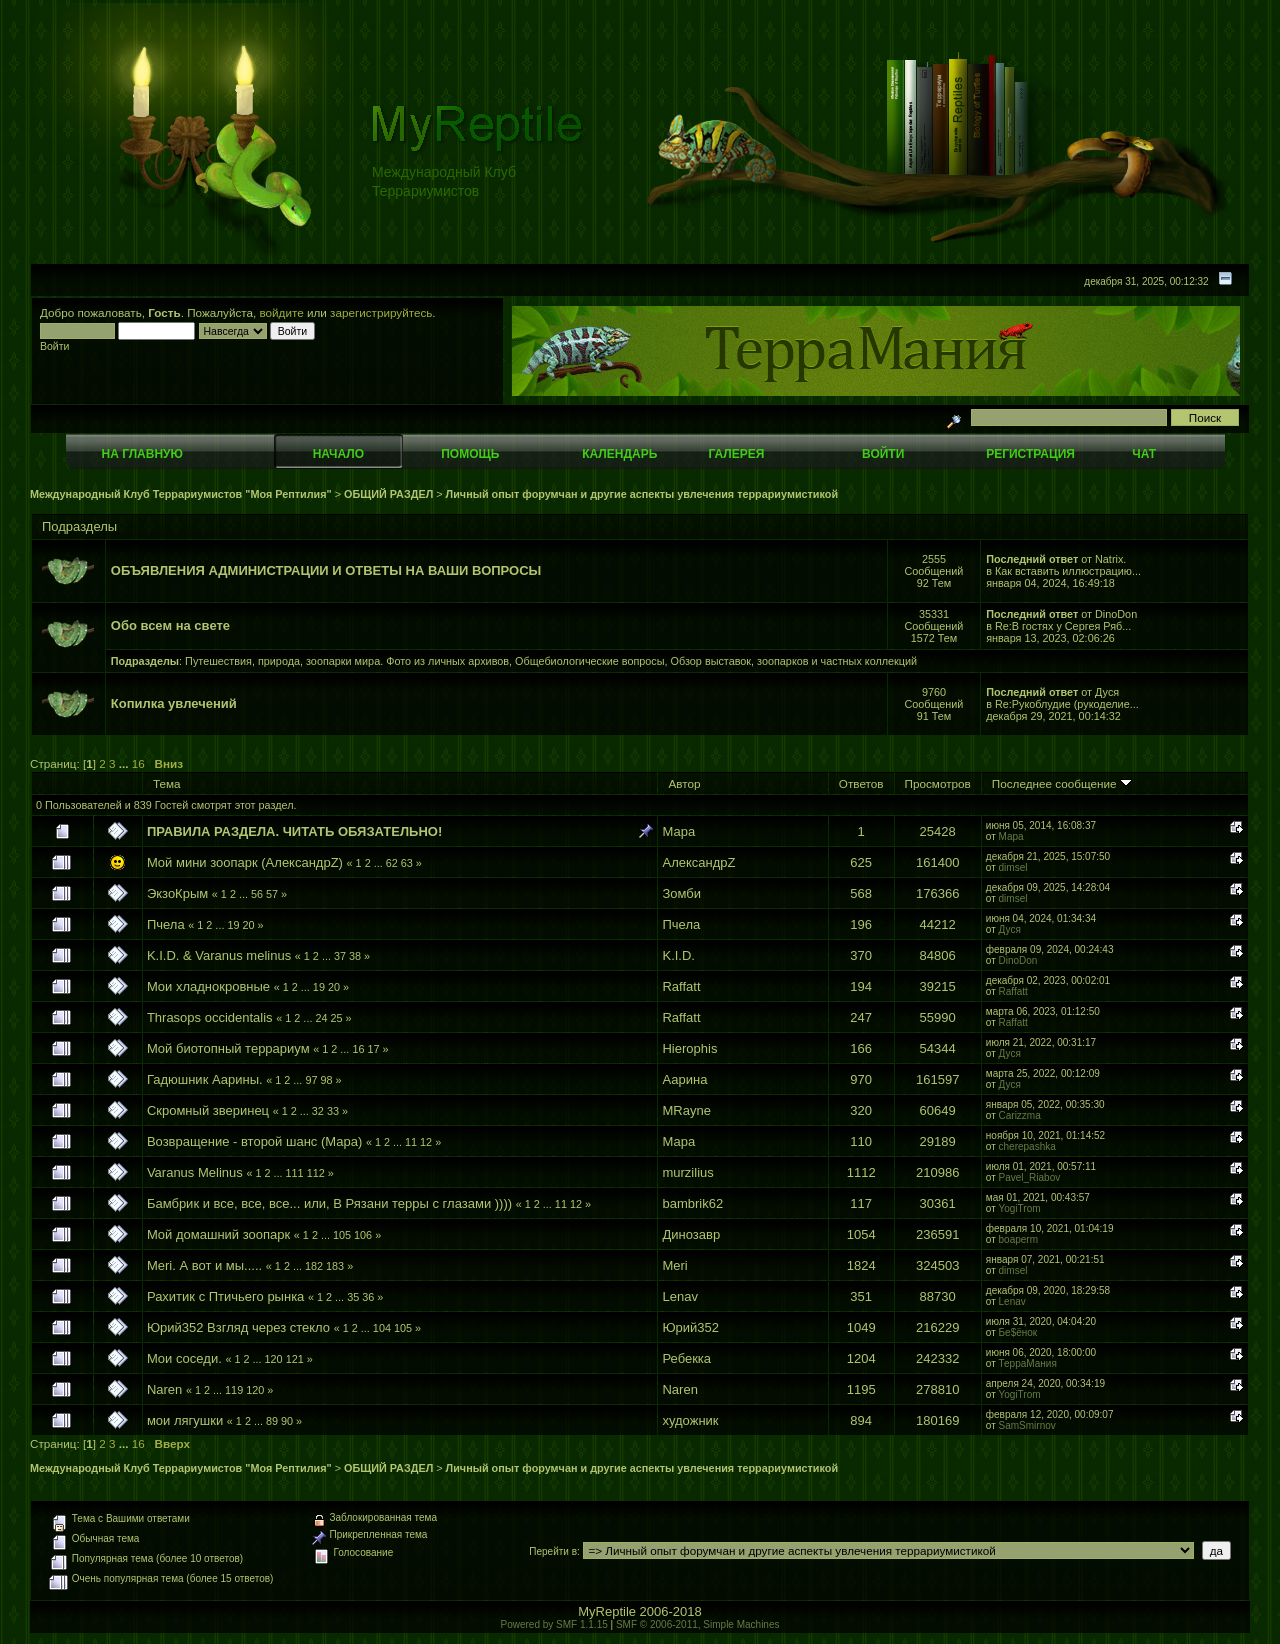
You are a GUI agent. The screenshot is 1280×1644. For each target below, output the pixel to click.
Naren (164, 1389)
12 (426, 1142)
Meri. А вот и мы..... (204, 1265)
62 (392, 863)
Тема (167, 783)
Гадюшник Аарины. (205, 1079)
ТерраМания (1028, 1363)
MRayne (686, 1110)
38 (355, 956)
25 (336, 1018)
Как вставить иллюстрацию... (1068, 571)
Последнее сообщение (1062, 783)
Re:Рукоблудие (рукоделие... (1067, 704)
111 (295, 1173)
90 (287, 1421)
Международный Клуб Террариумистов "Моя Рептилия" (181, 494)
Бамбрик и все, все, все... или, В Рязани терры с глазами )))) (329, 1203)
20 (248, 925)
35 (353, 1297)
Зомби (681, 893)
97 (311, 1080)
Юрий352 (690, 1327)
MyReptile (607, 1611)
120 (274, 1359)
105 (342, 1235)
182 (314, 1266)
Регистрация (1030, 454)
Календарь (619, 454)
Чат (1144, 454)
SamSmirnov (1027, 1425)
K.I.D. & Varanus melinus (219, 955)
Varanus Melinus (195, 1172)
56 (257, 894)
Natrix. (1110, 559)
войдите (282, 312)
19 (233, 925)
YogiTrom (1020, 1208)
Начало (338, 454)
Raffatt (681, 986)
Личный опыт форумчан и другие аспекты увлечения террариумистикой (642, 494)
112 (316, 1173)
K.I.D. (678, 955)
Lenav (679, 1296)
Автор (684, 783)
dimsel (1013, 867)
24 (321, 1018)
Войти (883, 454)
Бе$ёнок (1018, 1332)
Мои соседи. (184, 1358)
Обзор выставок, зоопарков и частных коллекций (794, 661)
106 (363, 1235)
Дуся (1107, 692)
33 (333, 1111)
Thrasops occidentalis (210, 1017)
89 (272, 1421)
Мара (678, 831)
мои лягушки (185, 1420)
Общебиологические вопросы (589, 661)
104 (382, 1328)
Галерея (737, 454)
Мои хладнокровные (210, 986)
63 (407, 863)
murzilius (687, 1172)
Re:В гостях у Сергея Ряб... (1063, 626)
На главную (142, 454)
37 (340, 956)
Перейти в (553, 1551)
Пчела (166, 924)
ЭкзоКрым (177, 893)
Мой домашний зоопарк (218, 1234)
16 (138, 763)
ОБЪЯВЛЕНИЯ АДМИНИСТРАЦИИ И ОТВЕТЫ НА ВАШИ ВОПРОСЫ (326, 570)
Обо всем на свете (170, 625)
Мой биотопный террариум (228, 1048)
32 (318, 1111)
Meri (674, 1265)
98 (326, 1080)
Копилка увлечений (174, 703)
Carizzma (1020, 1115)
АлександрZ (698, 862)
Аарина (684, 1079)
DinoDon (1116, 614)
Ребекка (686, 1358)
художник (690, 1420)
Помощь (470, 454)
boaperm (1018, 1239)
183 (335, 1266)
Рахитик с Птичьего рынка (225, 1296)
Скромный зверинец (208, 1110)
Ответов (861, 783)
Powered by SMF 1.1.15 (554, 1624)
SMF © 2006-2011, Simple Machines (698, 1624)
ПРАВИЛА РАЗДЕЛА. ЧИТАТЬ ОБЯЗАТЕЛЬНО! (294, 831)
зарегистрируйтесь (381, 312)
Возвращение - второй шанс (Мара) (254, 1141)
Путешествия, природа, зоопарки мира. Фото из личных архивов (347, 661)
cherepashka (1027, 1146)
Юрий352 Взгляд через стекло (238, 1327)
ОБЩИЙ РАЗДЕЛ (388, 494)
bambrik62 (692, 1203)
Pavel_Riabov (1030, 1177)
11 (411, 1142)
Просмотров (938, 783)
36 (368, 1297)
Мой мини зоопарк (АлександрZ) (245, 862)
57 (272, 894)
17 (373, 1049)
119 (234, 1390)
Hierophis (689, 1048)
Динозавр (691, 1234)
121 (295, 1359)
